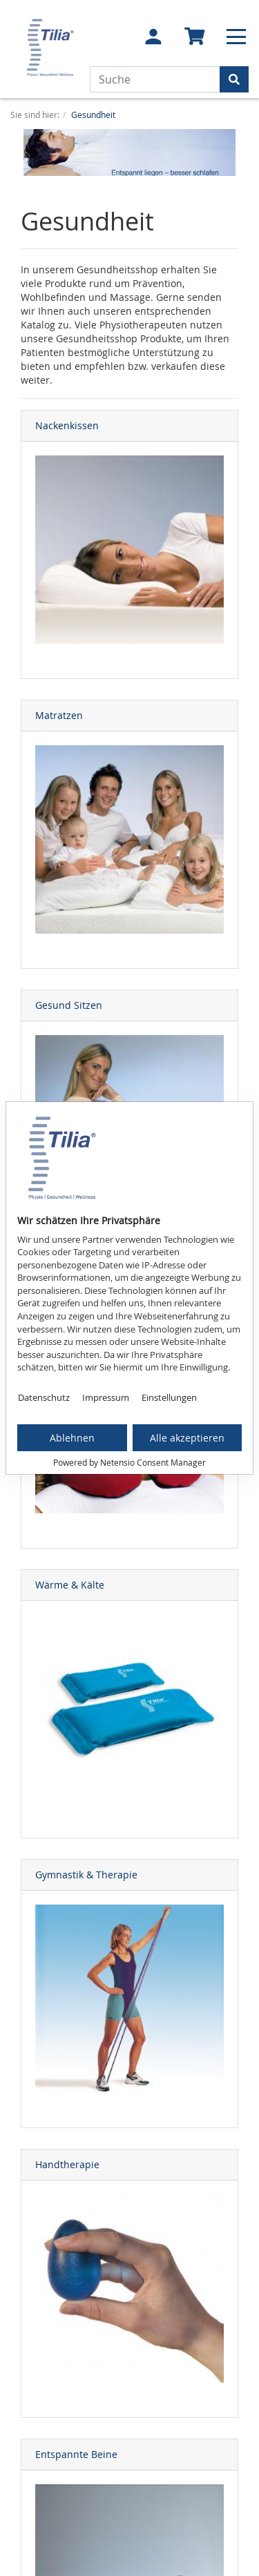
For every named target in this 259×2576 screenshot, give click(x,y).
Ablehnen (72, 1437)
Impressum (105, 1397)
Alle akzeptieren (187, 1437)
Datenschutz (44, 1397)
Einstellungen (169, 1397)
